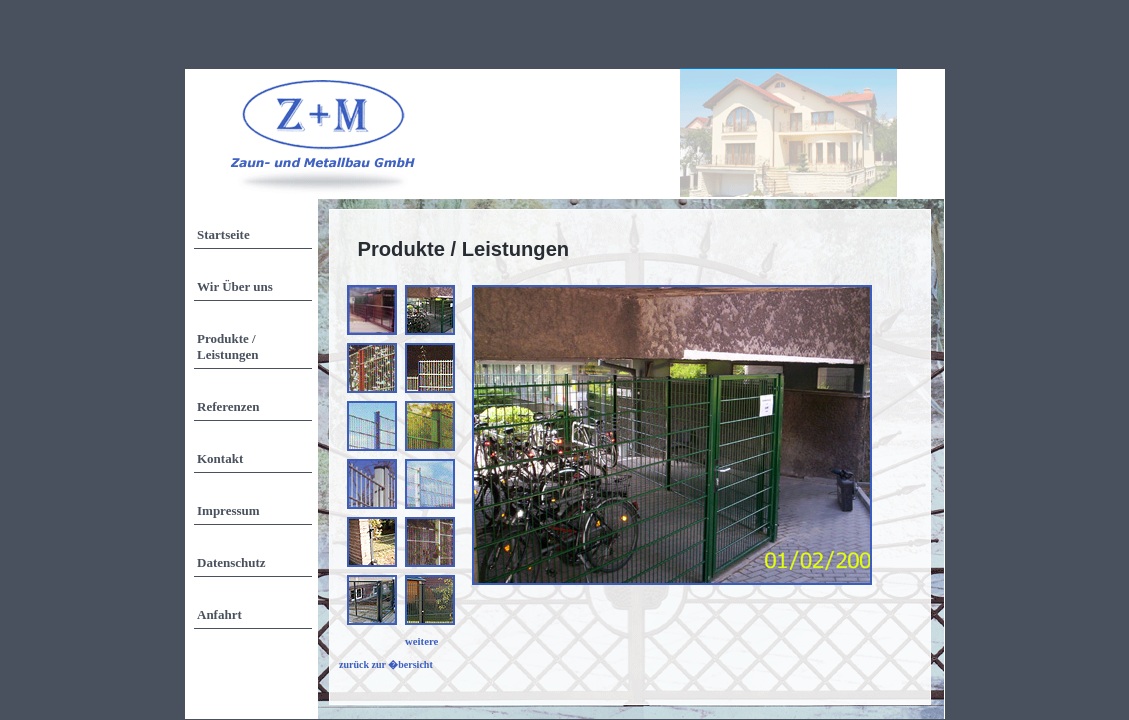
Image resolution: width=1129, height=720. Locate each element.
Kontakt (220, 458)
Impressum (228, 510)
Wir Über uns (235, 286)
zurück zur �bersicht (386, 664)
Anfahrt (219, 614)
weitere (421, 641)
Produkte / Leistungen (227, 346)
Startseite (223, 234)
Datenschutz (231, 562)
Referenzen (228, 406)
